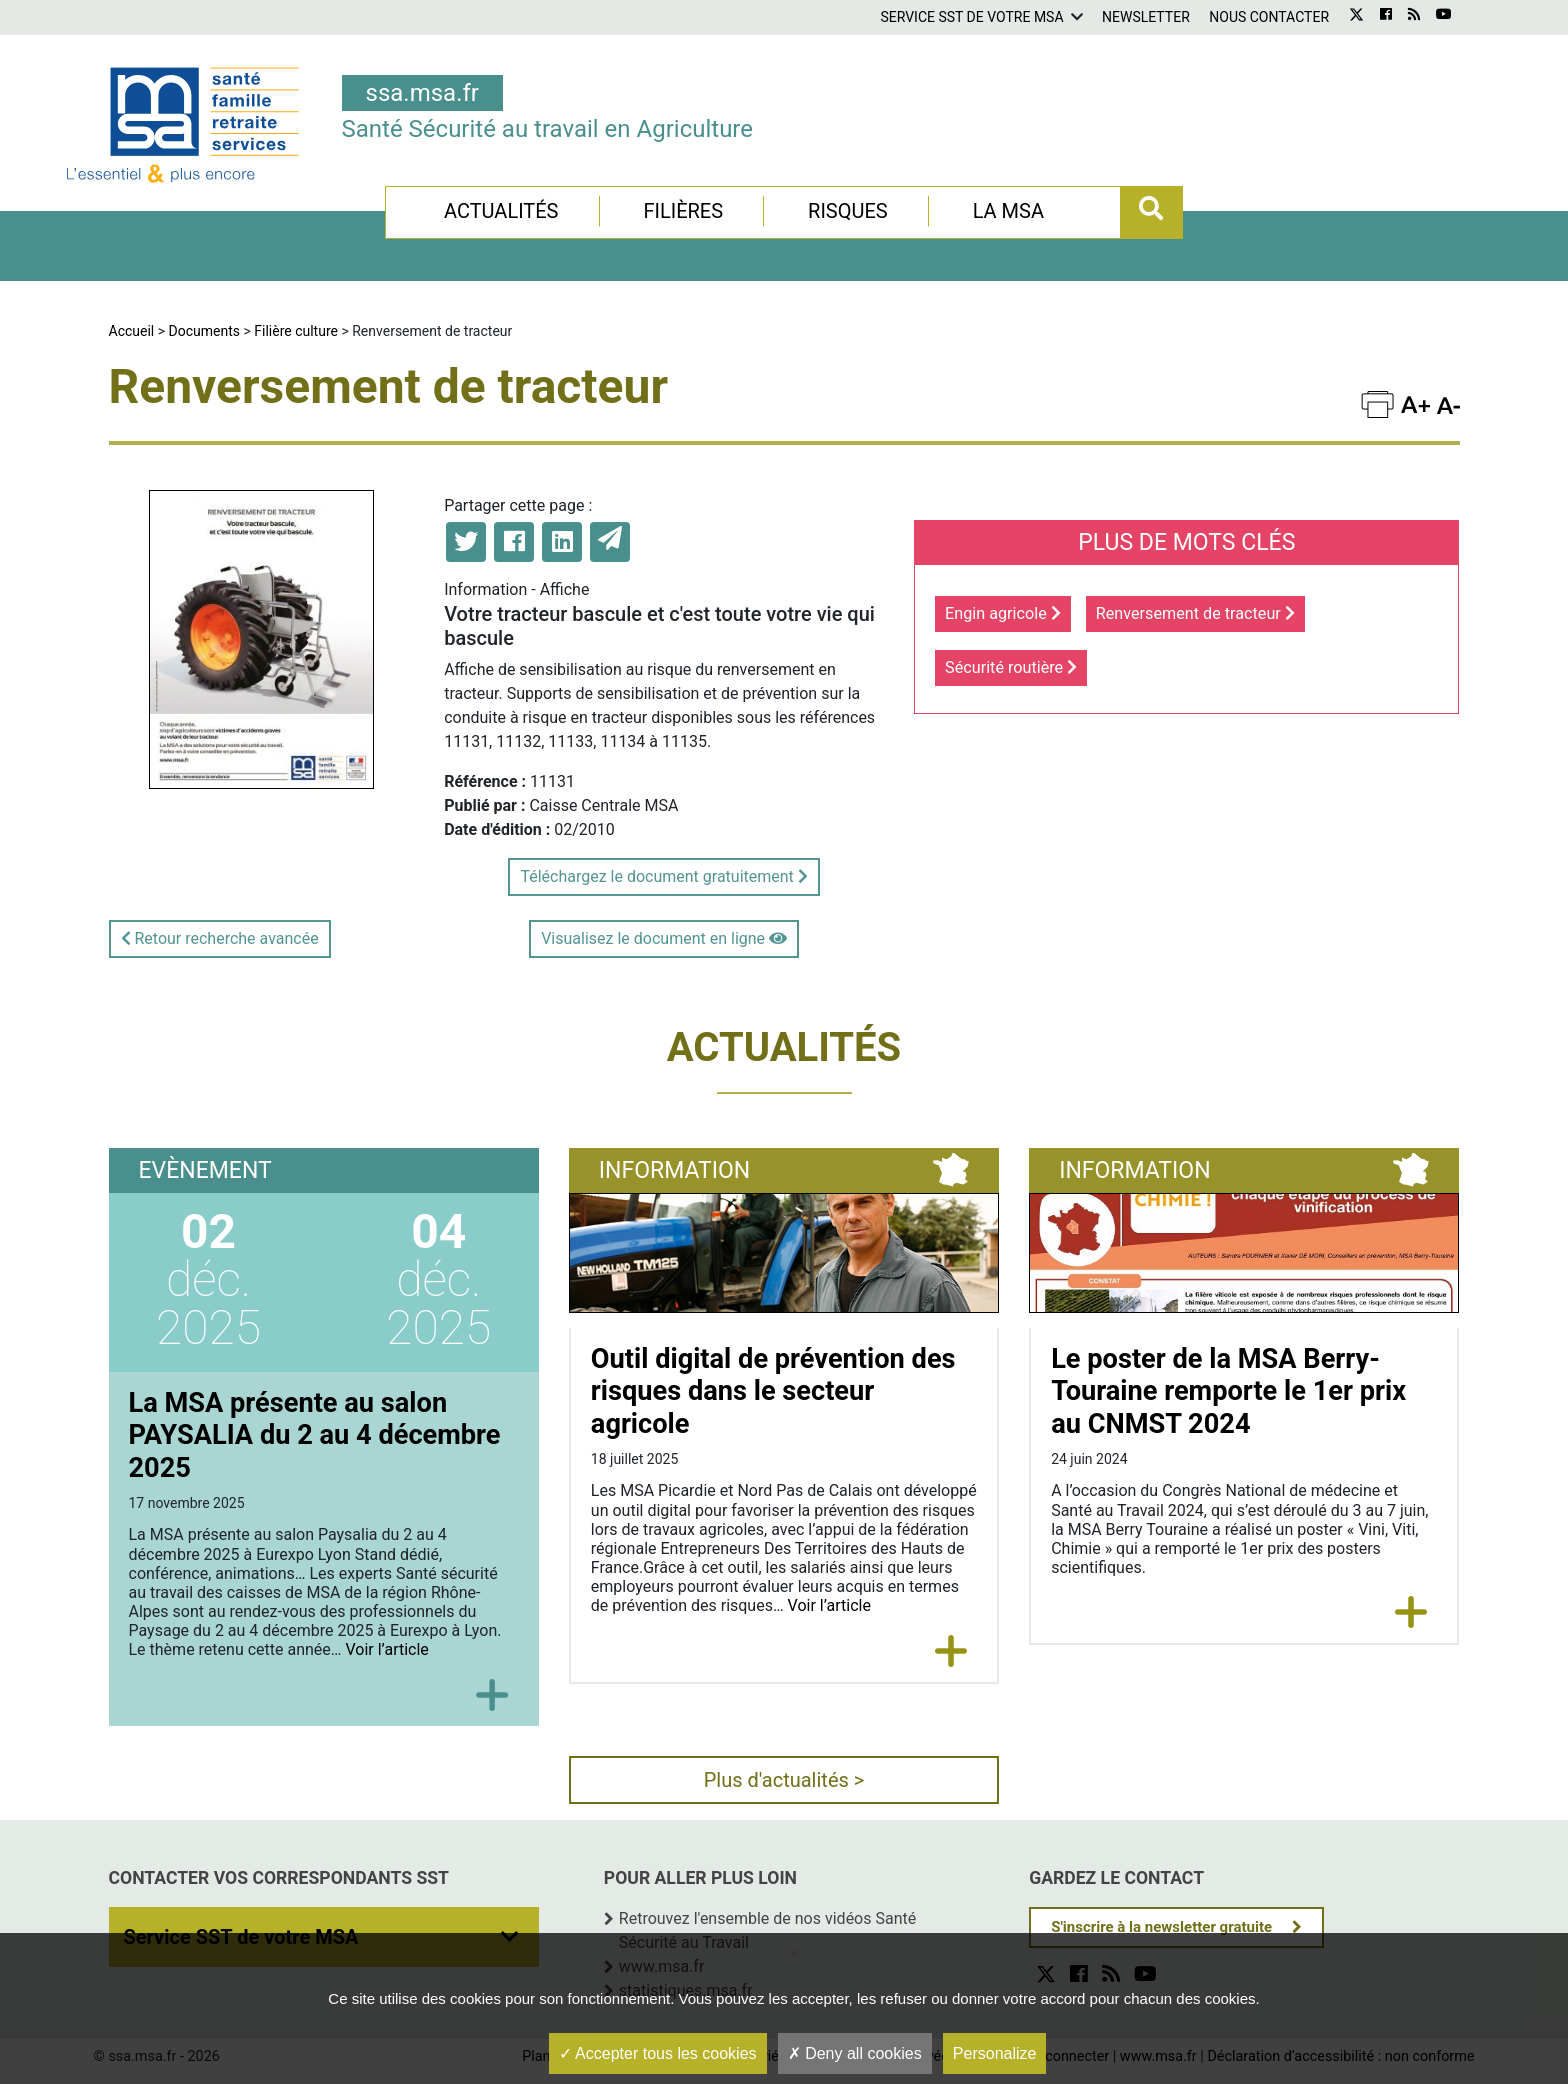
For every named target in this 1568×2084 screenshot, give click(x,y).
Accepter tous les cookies (658, 2053)
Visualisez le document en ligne (664, 938)
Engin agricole (1003, 613)
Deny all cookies (855, 2053)
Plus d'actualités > (784, 1780)
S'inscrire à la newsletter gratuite (1161, 1927)
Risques (848, 211)
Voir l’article (386, 1649)
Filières (683, 211)
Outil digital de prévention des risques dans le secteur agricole (773, 1391)
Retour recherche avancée (220, 938)
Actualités (501, 211)
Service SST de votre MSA (971, 17)
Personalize (995, 2053)
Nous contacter (1269, 17)
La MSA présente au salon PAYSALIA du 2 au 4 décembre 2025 (315, 1435)
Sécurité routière (1011, 667)
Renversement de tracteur (1195, 613)
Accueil (132, 331)
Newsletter (1146, 17)
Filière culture (296, 331)
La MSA (1008, 211)
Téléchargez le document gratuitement (663, 876)
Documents (204, 331)
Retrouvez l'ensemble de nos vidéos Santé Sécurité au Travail (767, 1930)
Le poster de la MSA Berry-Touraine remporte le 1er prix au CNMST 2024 (1228, 1391)
